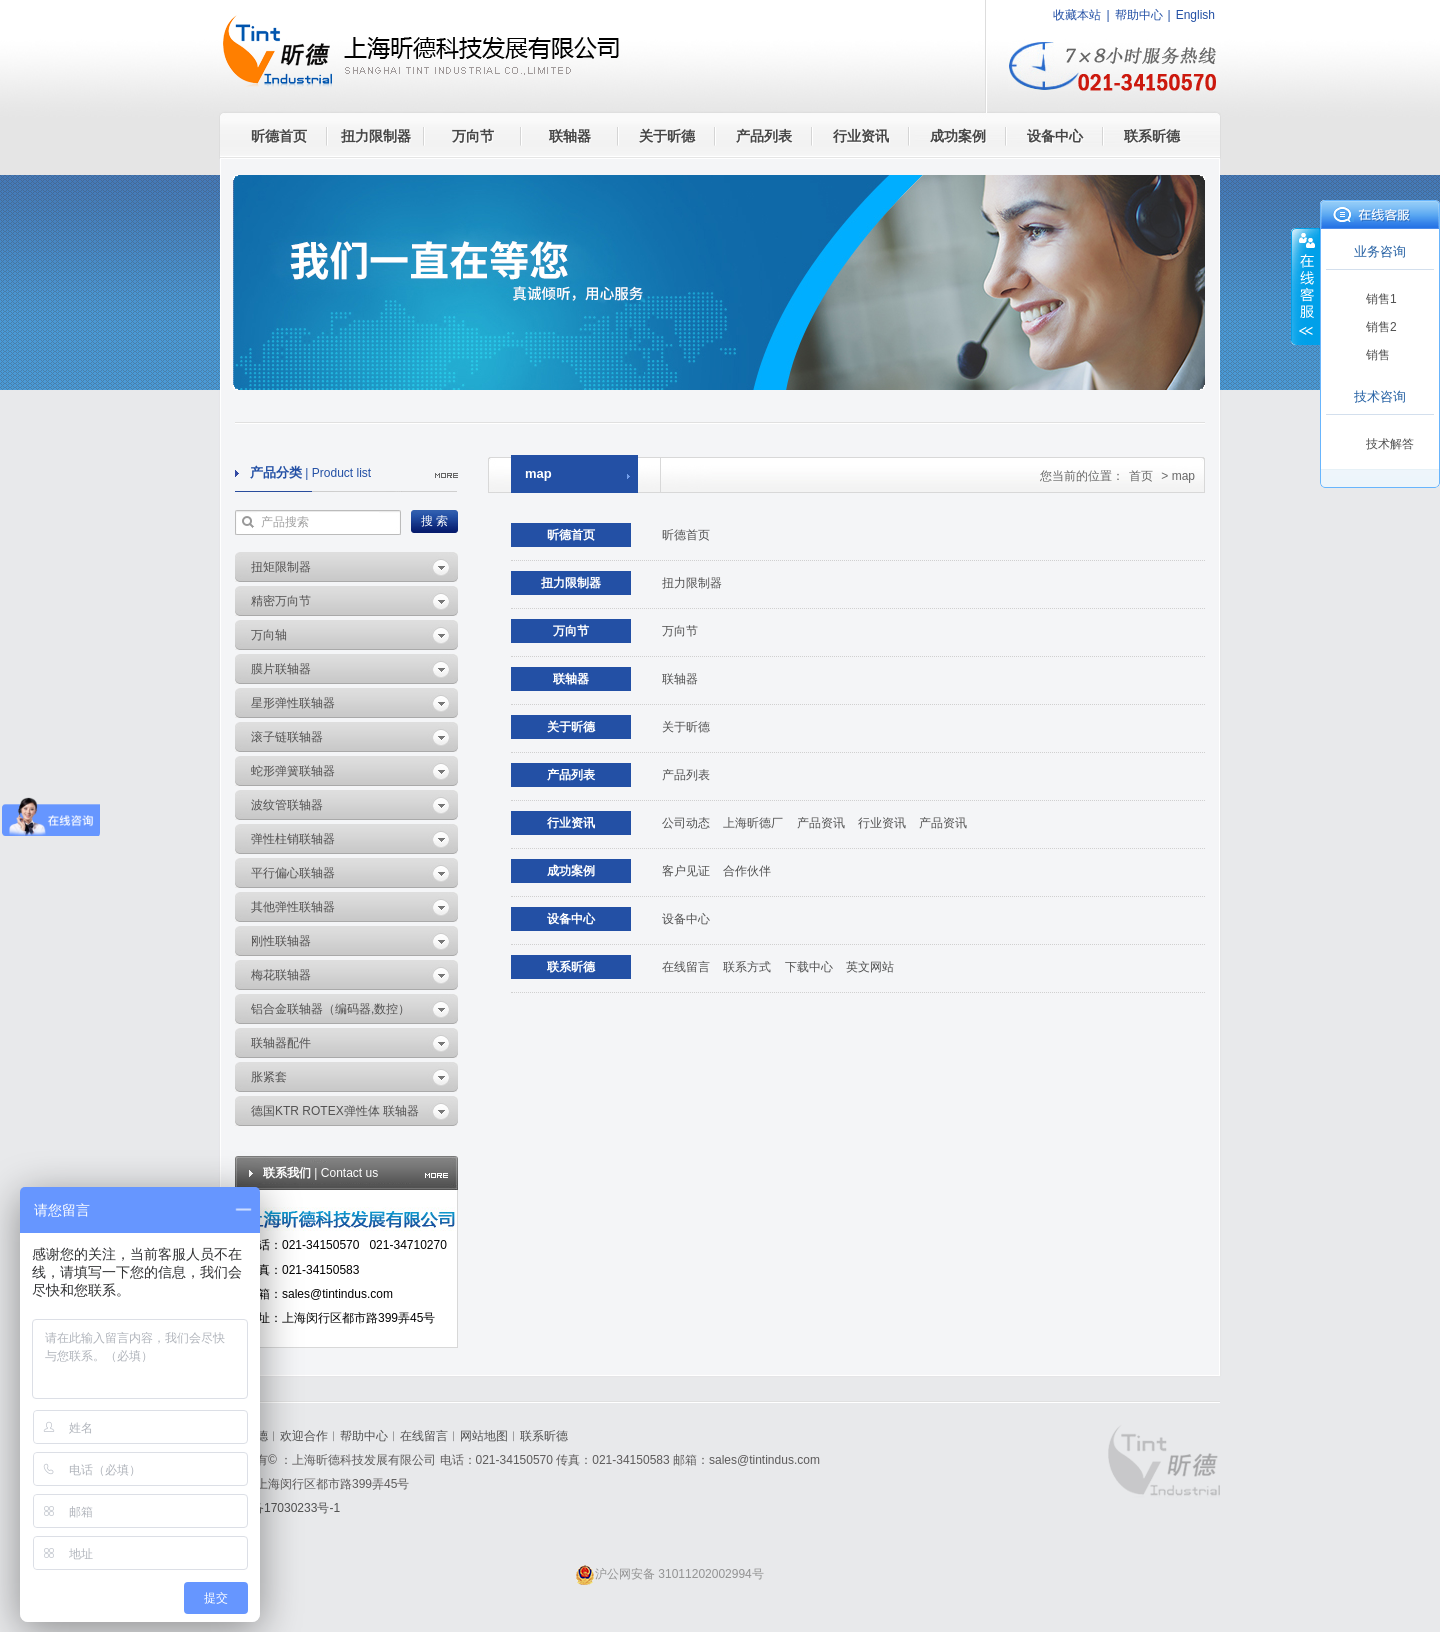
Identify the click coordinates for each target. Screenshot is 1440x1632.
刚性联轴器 (281, 941)
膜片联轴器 (281, 669)
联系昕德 (1152, 136)
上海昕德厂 (753, 823)
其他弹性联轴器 (293, 907)
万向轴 (269, 635)
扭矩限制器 (281, 567)
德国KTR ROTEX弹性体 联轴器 (335, 1111)
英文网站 (870, 967)
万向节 (473, 136)
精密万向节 (281, 601)
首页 (1141, 476)
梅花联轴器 (281, 975)
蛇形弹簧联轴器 (293, 771)
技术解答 (1390, 444)
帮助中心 (1139, 15)
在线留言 (686, 967)
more (446, 475)
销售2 (1381, 327)
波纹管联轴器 (287, 805)
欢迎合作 (304, 1436)
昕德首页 (279, 136)
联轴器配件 (281, 1043)
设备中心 (1055, 136)
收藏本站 (1077, 15)
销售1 (1381, 299)
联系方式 (747, 967)
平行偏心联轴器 (293, 873)
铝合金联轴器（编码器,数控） (330, 1009)
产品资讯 (821, 823)
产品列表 (764, 136)
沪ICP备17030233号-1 (280, 1508)
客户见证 (686, 871)
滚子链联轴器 (287, 737)
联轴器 (570, 136)
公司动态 (686, 823)
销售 (1378, 355)
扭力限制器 (376, 136)
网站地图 (484, 1436)
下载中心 (809, 967)
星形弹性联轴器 (293, 703)
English (1195, 15)
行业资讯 (861, 136)
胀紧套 (269, 1077)
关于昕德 (667, 136)
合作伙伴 (747, 871)
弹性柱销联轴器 (293, 839)
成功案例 (958, 136)
